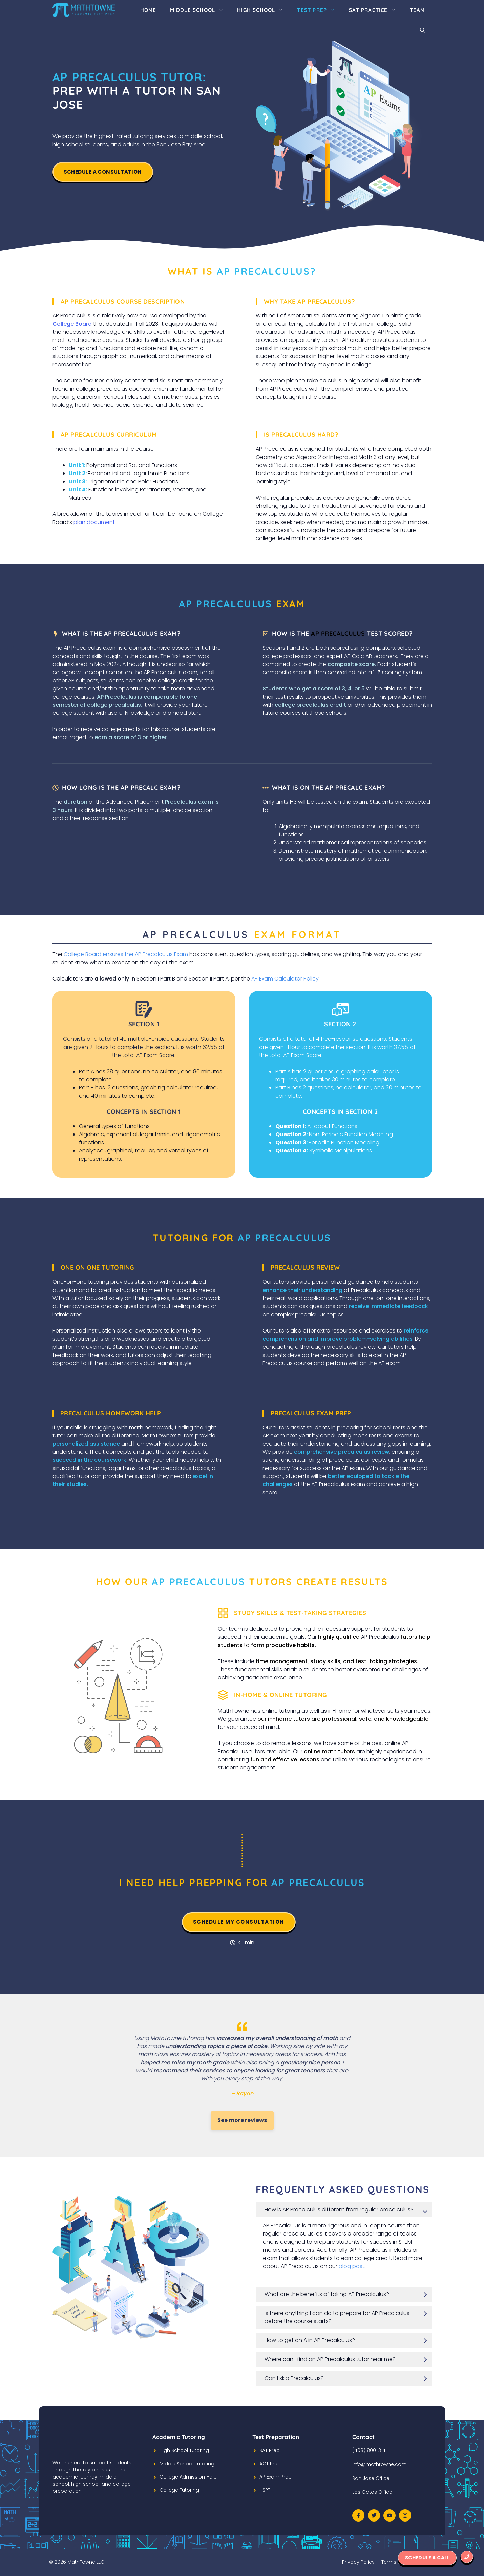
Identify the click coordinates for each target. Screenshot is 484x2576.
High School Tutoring (184, 2450)
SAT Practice (376, 10)
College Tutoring (179, 2490)
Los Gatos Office (372, 2492)
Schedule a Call (427, 2557)
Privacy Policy (358, 2562)
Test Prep (319, 10)
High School (263, 10)
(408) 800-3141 (369, 2450)
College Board (72, 324)
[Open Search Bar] (422, 30)
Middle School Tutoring (187, 2463)
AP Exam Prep (275, 2476)
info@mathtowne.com (379, 2464)
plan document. (94, 522)
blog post (351, 2266)
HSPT (264, 2490)
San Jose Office (371, 2478)
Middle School (200, 10)
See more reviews (242, 2120)
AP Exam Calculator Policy (285, 979)
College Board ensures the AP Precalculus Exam (126, 954)
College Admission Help (188, 2476)
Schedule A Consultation (103, 171)
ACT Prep (270, 2463)
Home (148, 10)
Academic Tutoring (178, 2436)
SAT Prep (269, 2450)
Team (417, 10)
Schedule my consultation (239, 1921)
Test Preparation (275, 2436)
